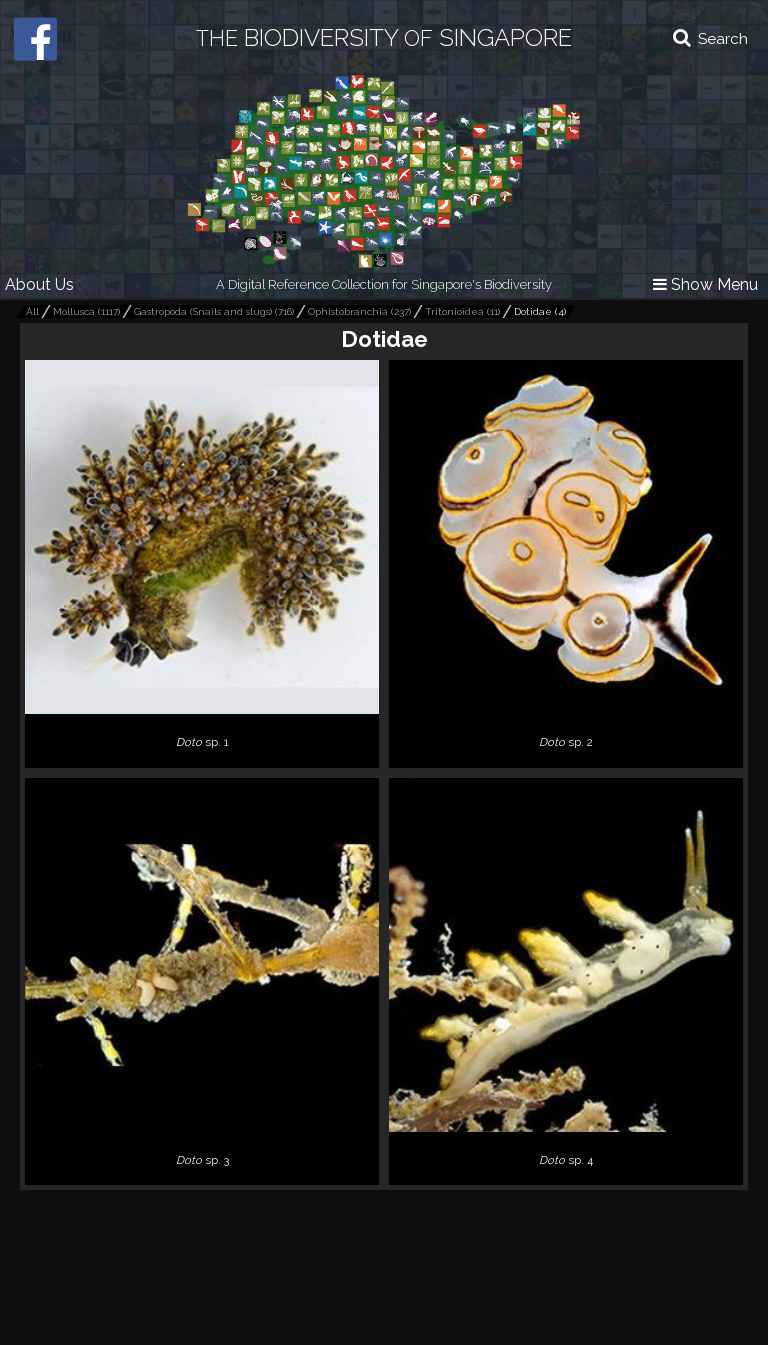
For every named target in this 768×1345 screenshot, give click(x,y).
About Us (39, 284)
